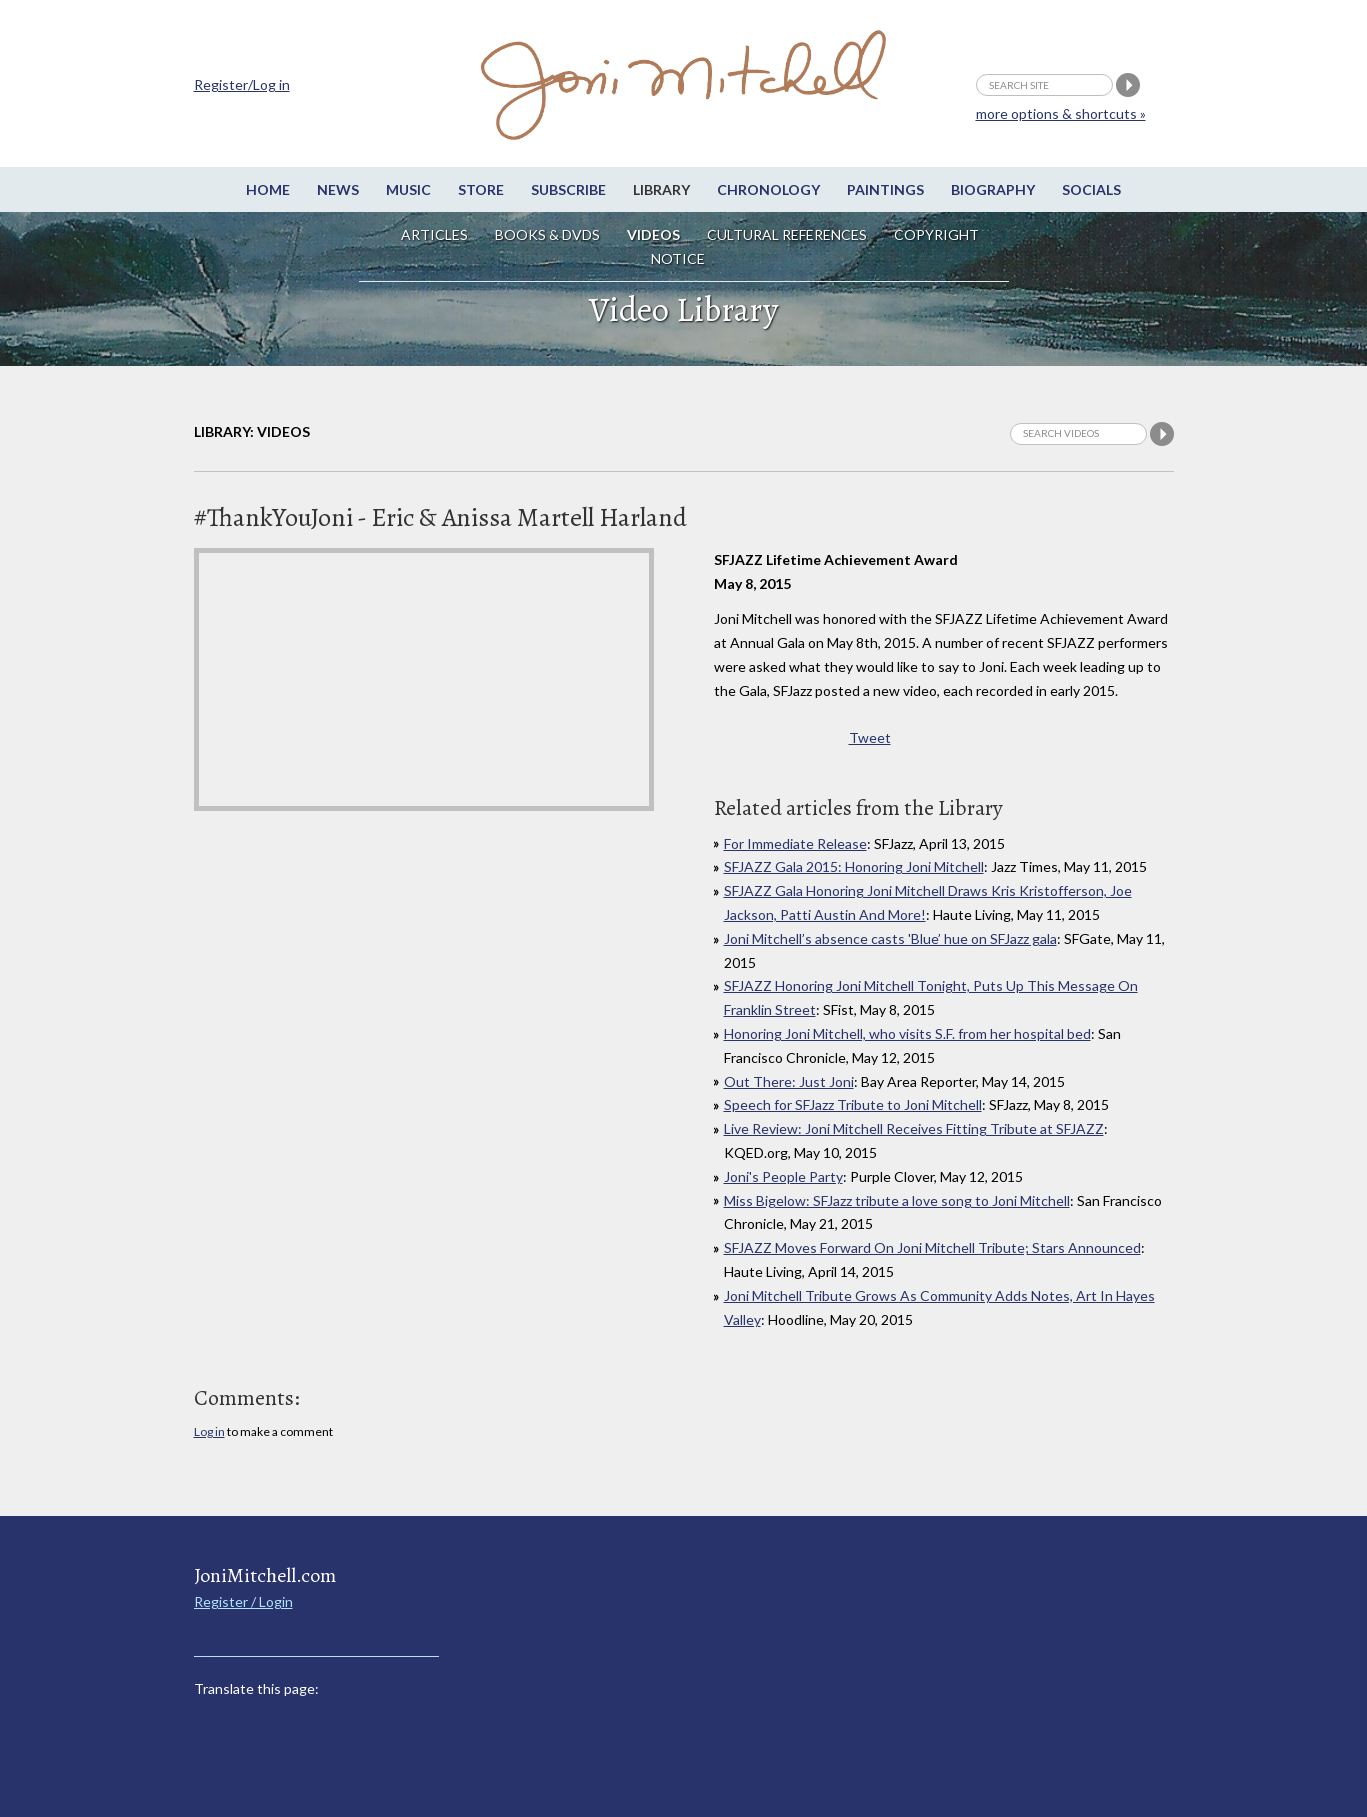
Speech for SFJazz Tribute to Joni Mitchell (853, 1104)
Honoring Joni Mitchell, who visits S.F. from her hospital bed (907, 1033)
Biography (993, 189)
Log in (209, 1431)
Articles (434, 234)
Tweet (870, 737)
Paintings (885, 189)
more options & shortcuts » (1061, 113)
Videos (653, 234)
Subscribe (568, 189)
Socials (1091, 189)
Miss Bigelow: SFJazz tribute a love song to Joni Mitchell (897, 1200)
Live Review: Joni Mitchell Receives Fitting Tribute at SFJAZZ (914, 1128)
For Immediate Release (795, 843)
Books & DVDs (547, 234)
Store (481, 189)
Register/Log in (242, 84)
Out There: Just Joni (789, 1081)
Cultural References (787, 234)
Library (661, 189)
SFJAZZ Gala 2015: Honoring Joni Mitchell (854, 866)
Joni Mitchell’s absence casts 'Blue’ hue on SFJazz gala (890, 938)
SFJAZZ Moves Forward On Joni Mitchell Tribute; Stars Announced (932, 1247)
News (338, 189)
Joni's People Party (783, 1176)
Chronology (768, 189)
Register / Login (243, 1601)
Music (408, 189)
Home (268, 189)
